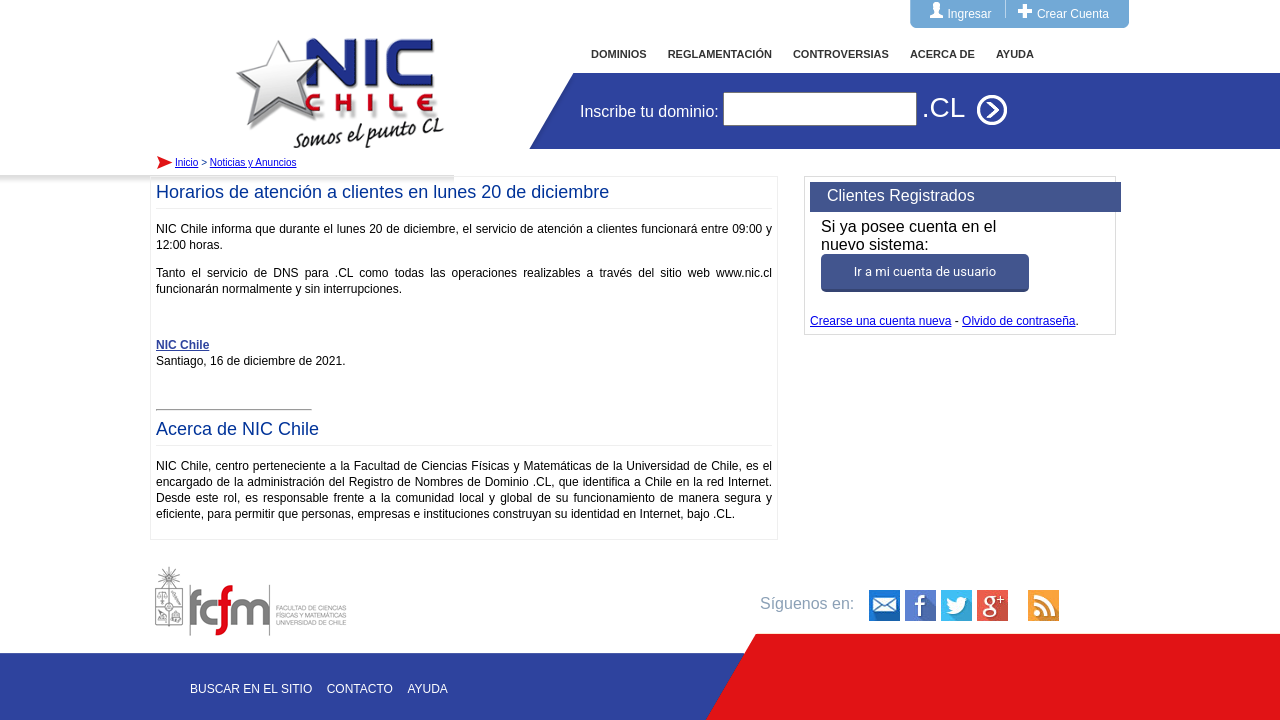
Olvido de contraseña (1018, 321)
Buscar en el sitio (251, 689)
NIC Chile (182, 345)
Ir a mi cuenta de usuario (925, 271)
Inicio (340, 74)
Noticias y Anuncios (253, 162)
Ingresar (970, 14)
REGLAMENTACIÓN (720, 54)
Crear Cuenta (1073, 14)
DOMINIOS (619, 54)
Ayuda (427, 689)
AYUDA (1015, 54)
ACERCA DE (942, 54)
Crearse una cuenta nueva (880, 321)
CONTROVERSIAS (841, 54)
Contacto (360, 689)
